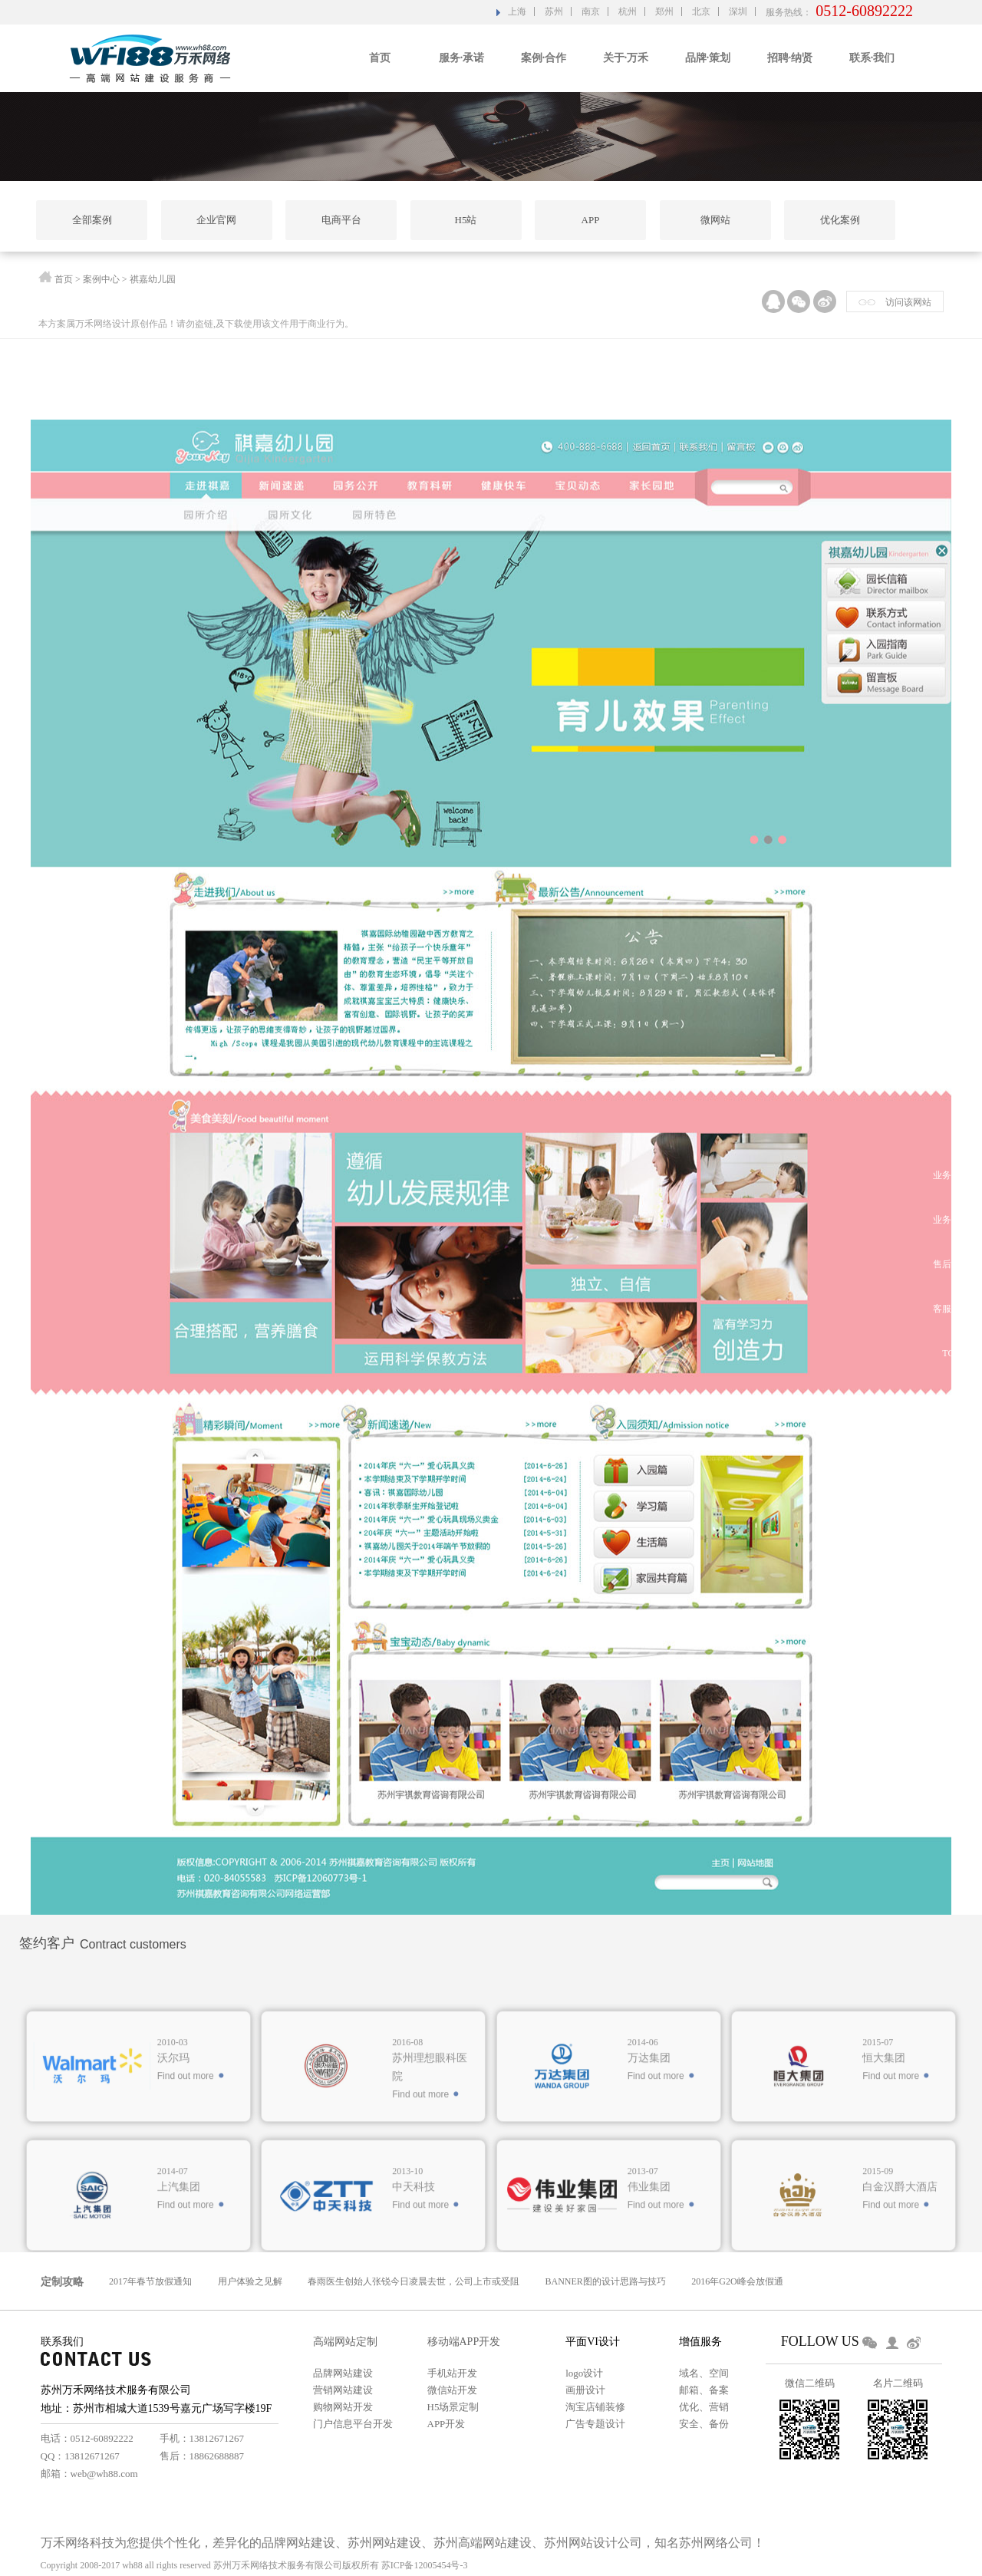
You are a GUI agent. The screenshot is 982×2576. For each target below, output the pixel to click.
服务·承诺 (462, 58)
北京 (701, 11)
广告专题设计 (595, 2423)
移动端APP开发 (464, 2341)
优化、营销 (704, 2407)
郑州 (664, 11)
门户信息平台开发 (353, 2423)
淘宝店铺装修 (595, 2407)
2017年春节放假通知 (150, 2281)
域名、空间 (704, 2373)
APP (591, 220)
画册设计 (585, 2390)
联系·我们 (872, 58)
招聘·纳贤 (790, 58)
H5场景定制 (453, 2407)
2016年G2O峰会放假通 (737, 2281)
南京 (591, 11)
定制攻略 (62, 2282)
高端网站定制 (345, 2341)
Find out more (185, 2227)
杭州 (627, 11)
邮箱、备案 (704, 2390)
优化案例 (840, 220)
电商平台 (341, 220)
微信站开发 (452, 2390)
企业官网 (216, 220)
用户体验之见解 (250, 2281)
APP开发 (446, 2423)
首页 (379, 58)
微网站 (715, 220)
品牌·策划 (708, 58)
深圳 (738, 11)
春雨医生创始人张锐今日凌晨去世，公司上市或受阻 (413, 2281)
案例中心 (101, 282)
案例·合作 (544, 58)
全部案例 (92, 220)
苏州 (554, 11)
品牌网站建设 (343, 2373)
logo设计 (584, 2373)
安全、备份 (704, 2423)
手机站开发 (452, 2373)
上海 (517, 11)
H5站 (466, 220)
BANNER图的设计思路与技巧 (605, 2281)
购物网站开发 (343, 2407)
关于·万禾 (626, 58)
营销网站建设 (343, 2390)
